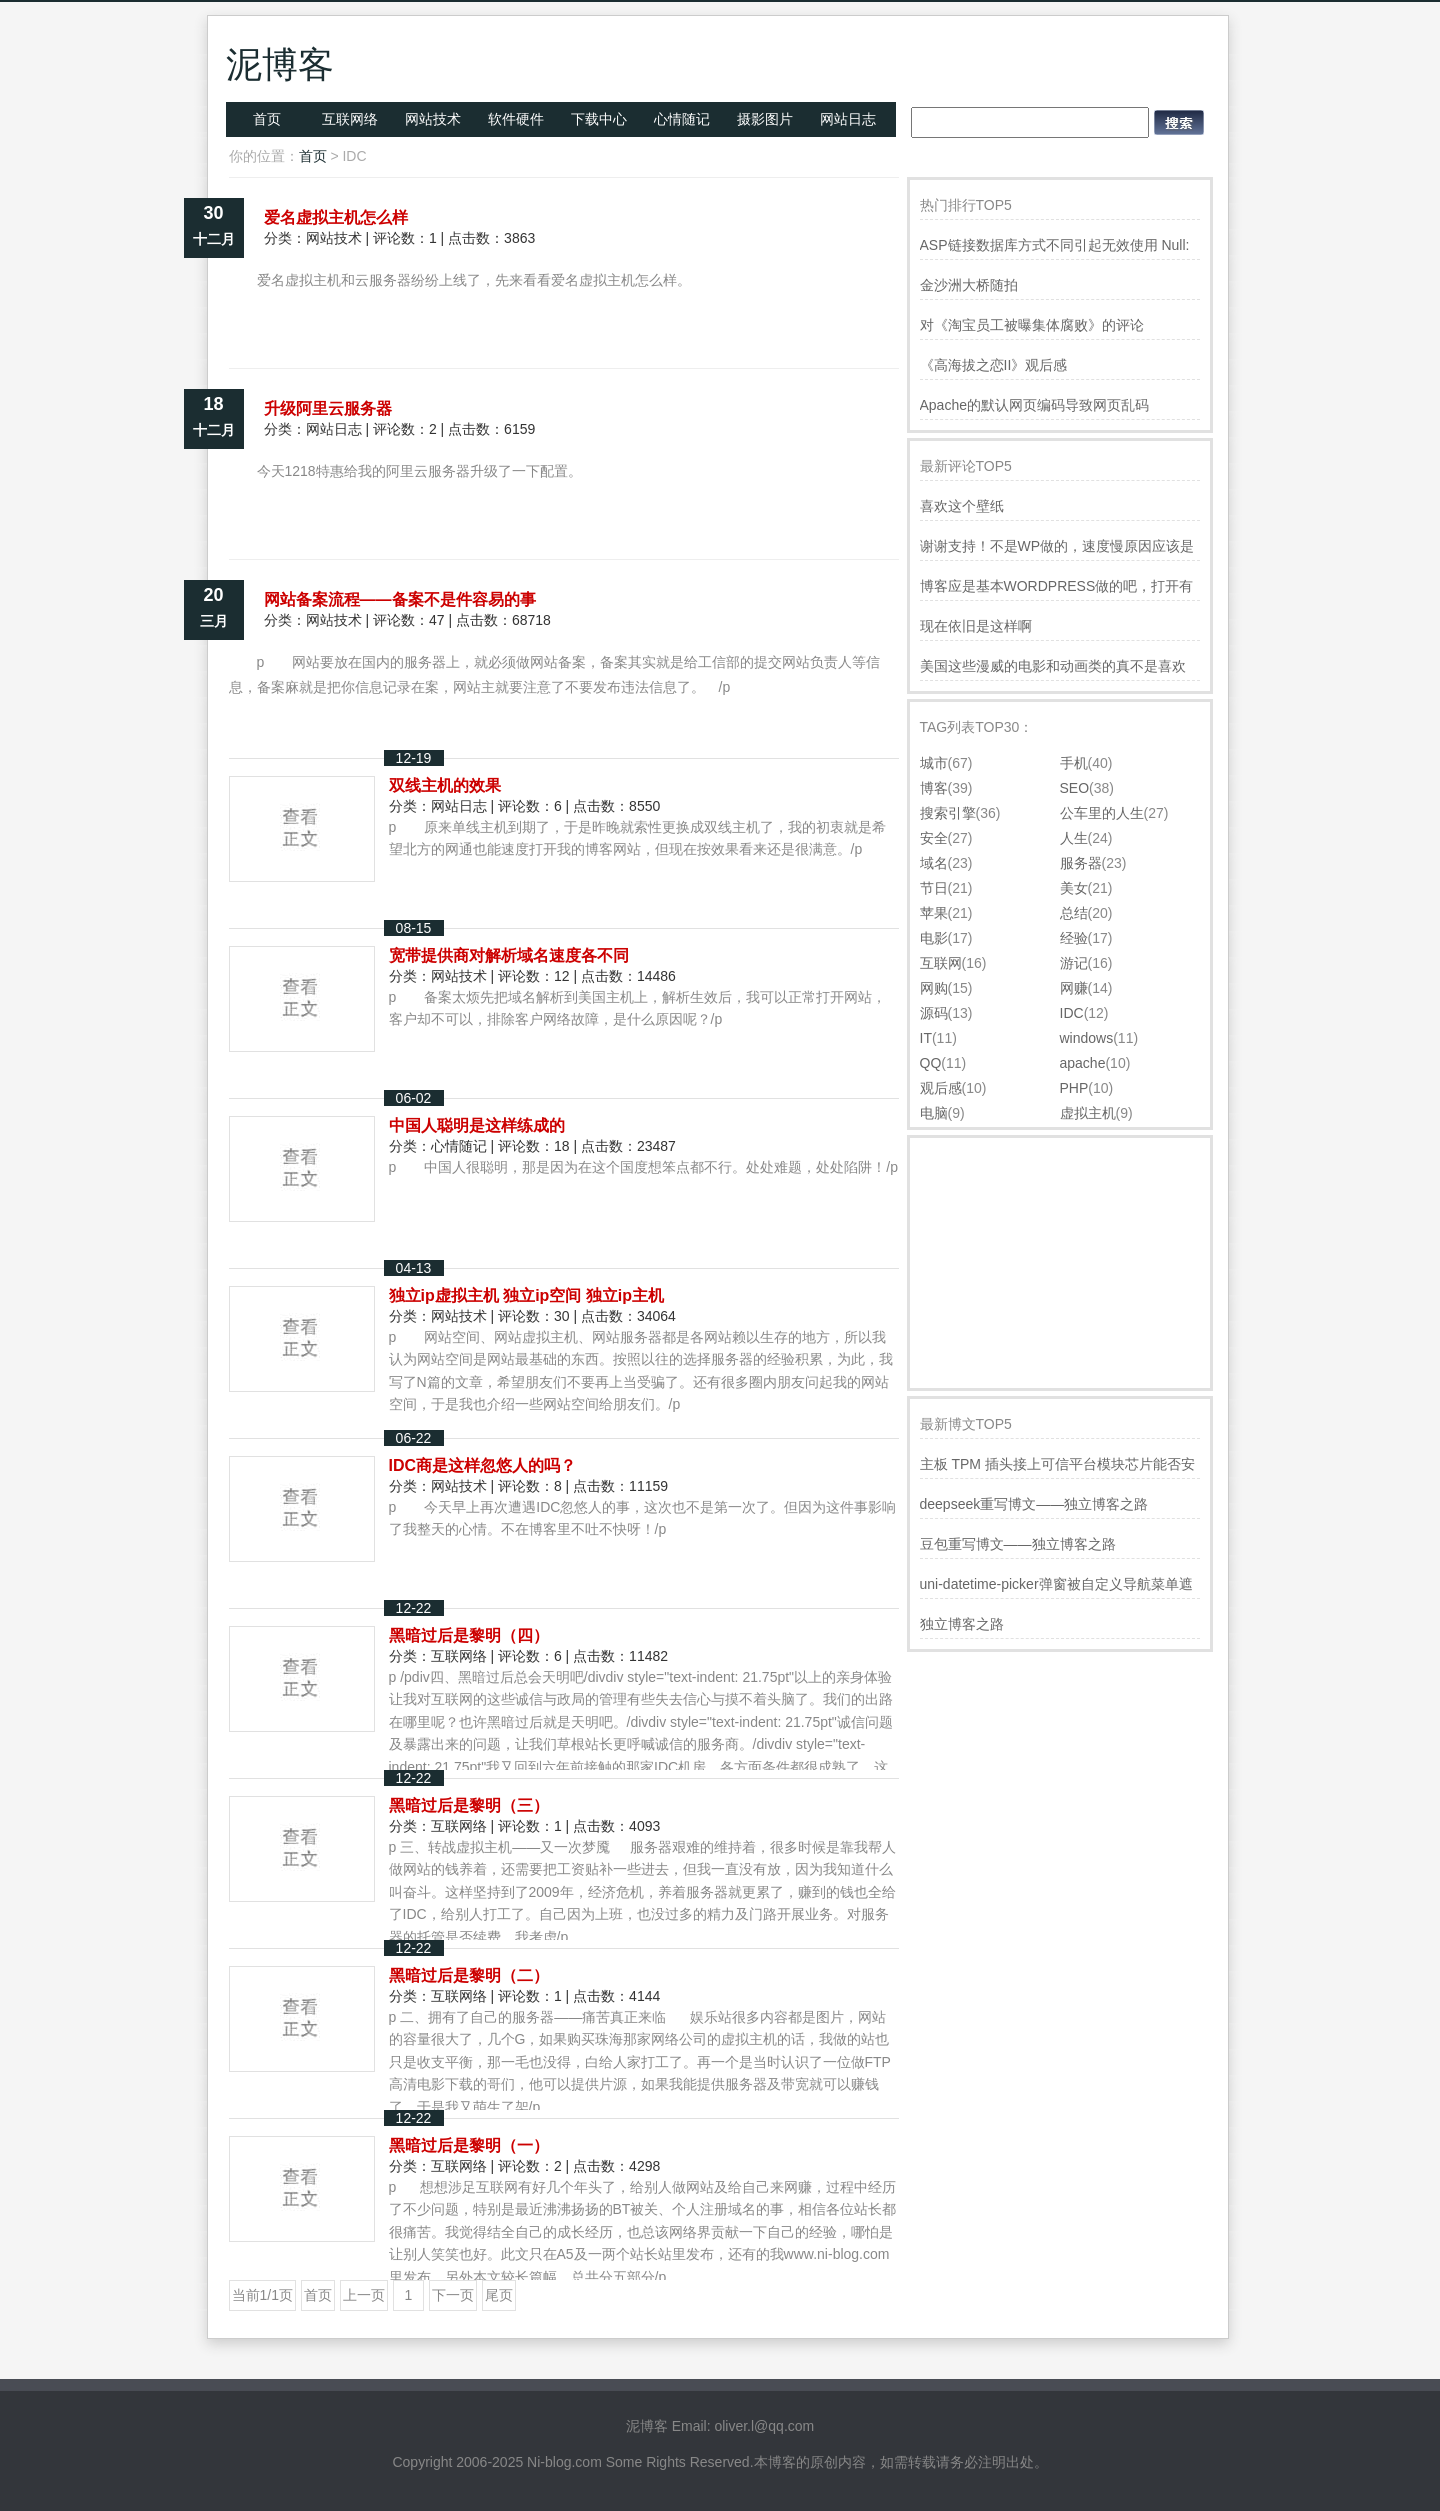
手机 (1074, 763)
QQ (931, 1063)
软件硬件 (516, 119)
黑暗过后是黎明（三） (469, 1805)
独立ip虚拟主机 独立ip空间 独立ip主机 (527, 1295)
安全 (934, 838)
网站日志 (848, 119)
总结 (1074, 913)
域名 (934, 863)
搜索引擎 (948, 813)
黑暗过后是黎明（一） (469, 2145)
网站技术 (433, 119)
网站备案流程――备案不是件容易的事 (400, 599)
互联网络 (350, 119)
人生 (1074, 838)
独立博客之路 (962, 1624)
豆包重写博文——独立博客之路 (1018, 1544)
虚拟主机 (1088, 1113)
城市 (934, 763)
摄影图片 (765, 119)
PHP (1074, 1088)
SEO (1075, 788)
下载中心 (599, 119)
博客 (934, 788)
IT (926, 1038)
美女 (1074, 888)
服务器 (1081, 863)
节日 (934, 888)
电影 (934, 938)
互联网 (941, 963)
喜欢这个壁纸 (962, 506)
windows (1087, 1038)
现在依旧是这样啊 (976, 626)
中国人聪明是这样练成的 (477, 1125)
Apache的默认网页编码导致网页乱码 (1034, 405)
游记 (1074, 963)
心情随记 (682, 119)
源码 (934, 1013)
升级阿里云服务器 (328, 408)
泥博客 (280, 64)
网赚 (1074, 988)
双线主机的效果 (445, 785)
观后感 (941, 1088)
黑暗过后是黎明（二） (469, 1975)
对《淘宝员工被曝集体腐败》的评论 (1032, 325)
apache (1083, 1063)
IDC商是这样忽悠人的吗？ (483, 1465)
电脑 (934, 1113)
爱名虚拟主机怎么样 (336, 217)
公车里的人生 (1102, 813)
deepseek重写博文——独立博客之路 (1034, 1504)
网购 (934, 988)
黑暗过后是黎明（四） (469, 1635)
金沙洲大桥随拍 (969, 285)
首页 (267, 119)
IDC (1072, 1013)
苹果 (934, 913)
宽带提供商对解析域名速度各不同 (509, 955)
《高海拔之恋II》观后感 (994, 365)
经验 (1074, 938)
